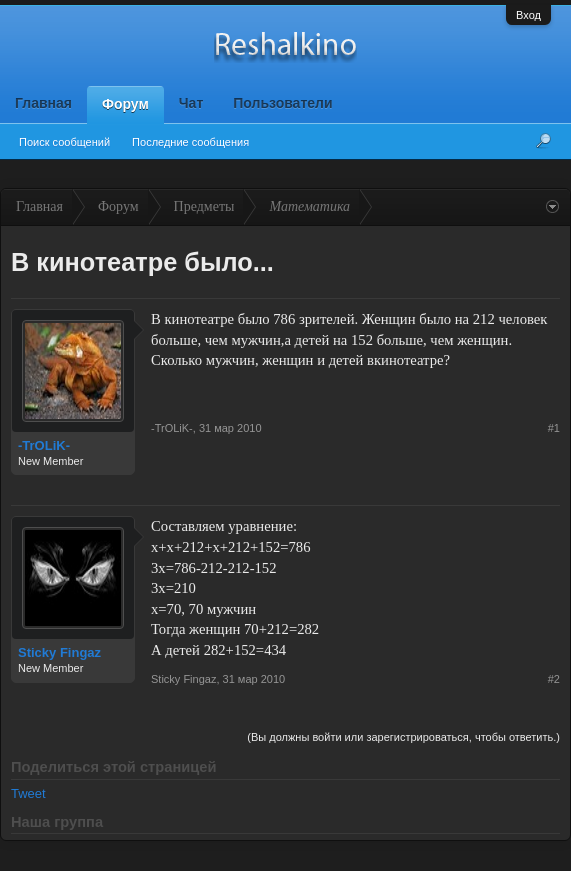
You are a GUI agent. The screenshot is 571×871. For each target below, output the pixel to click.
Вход (528, 15)
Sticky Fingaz (59, 652)
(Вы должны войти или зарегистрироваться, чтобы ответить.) (403, 737)
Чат (191, 103)
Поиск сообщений (64, 142)
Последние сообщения (190, 142)
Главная (43, 103)
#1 (554, 428)
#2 (554, 679)
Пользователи (282, 103)
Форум (125, 104)
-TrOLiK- (44, 445)
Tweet (28, 793)
